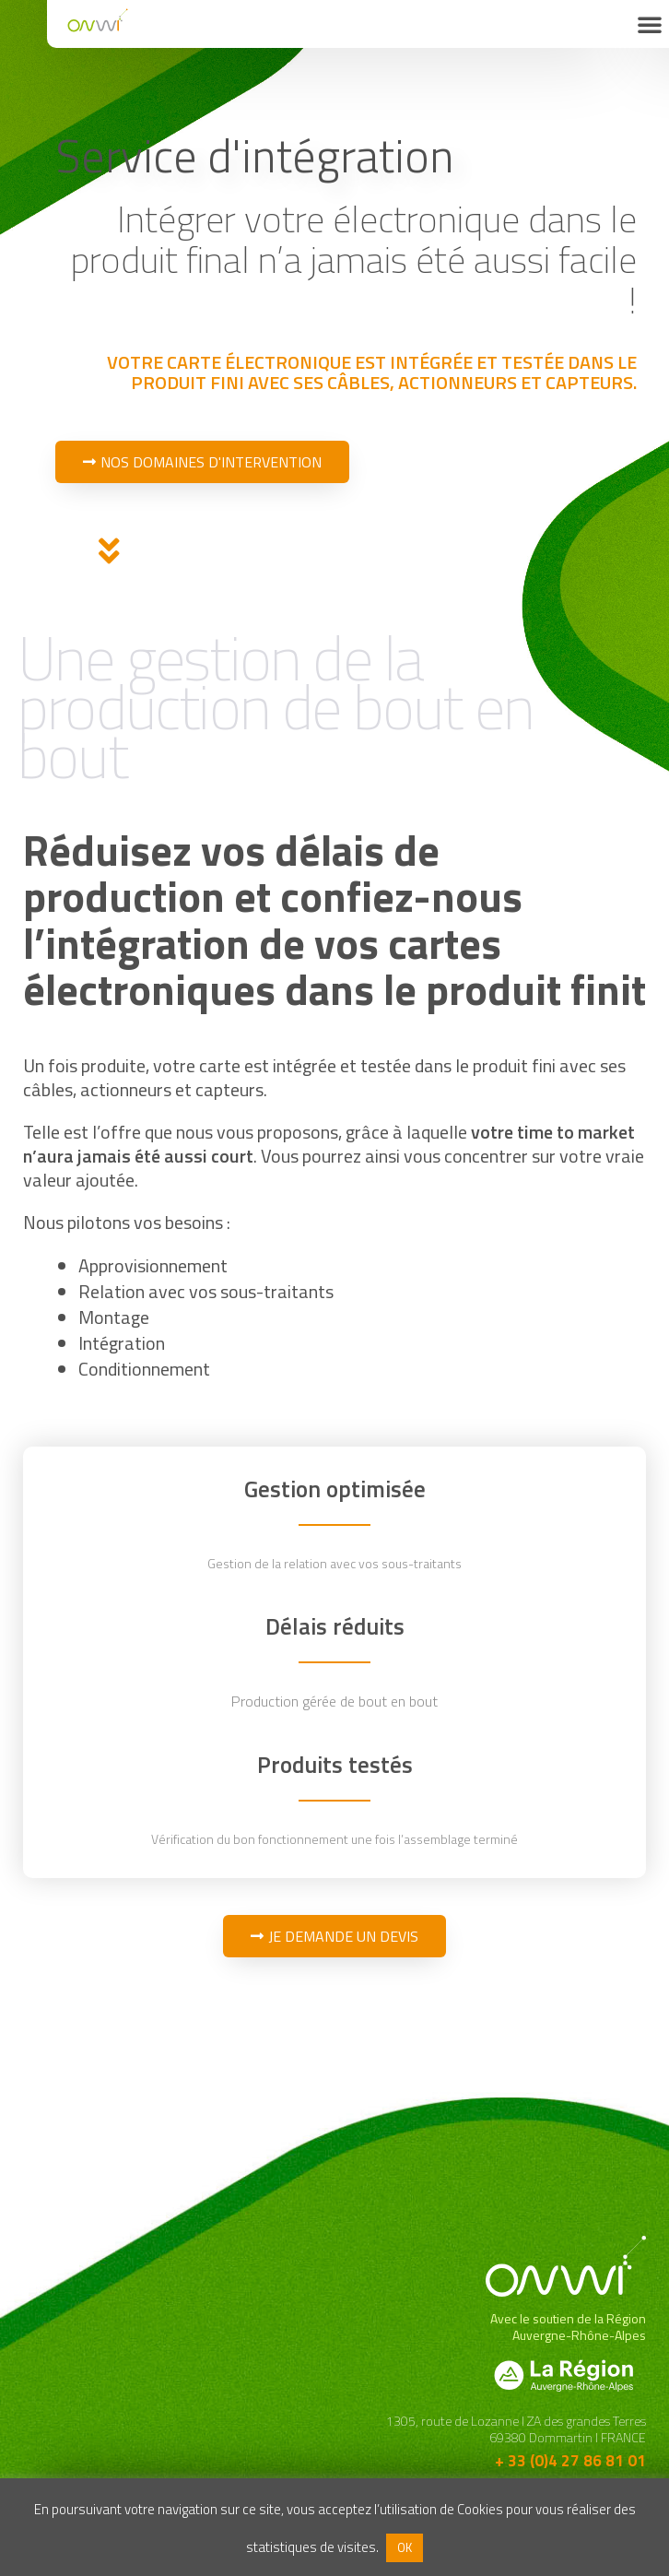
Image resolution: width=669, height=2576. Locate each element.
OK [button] (404, 2547)
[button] (649, 24)
